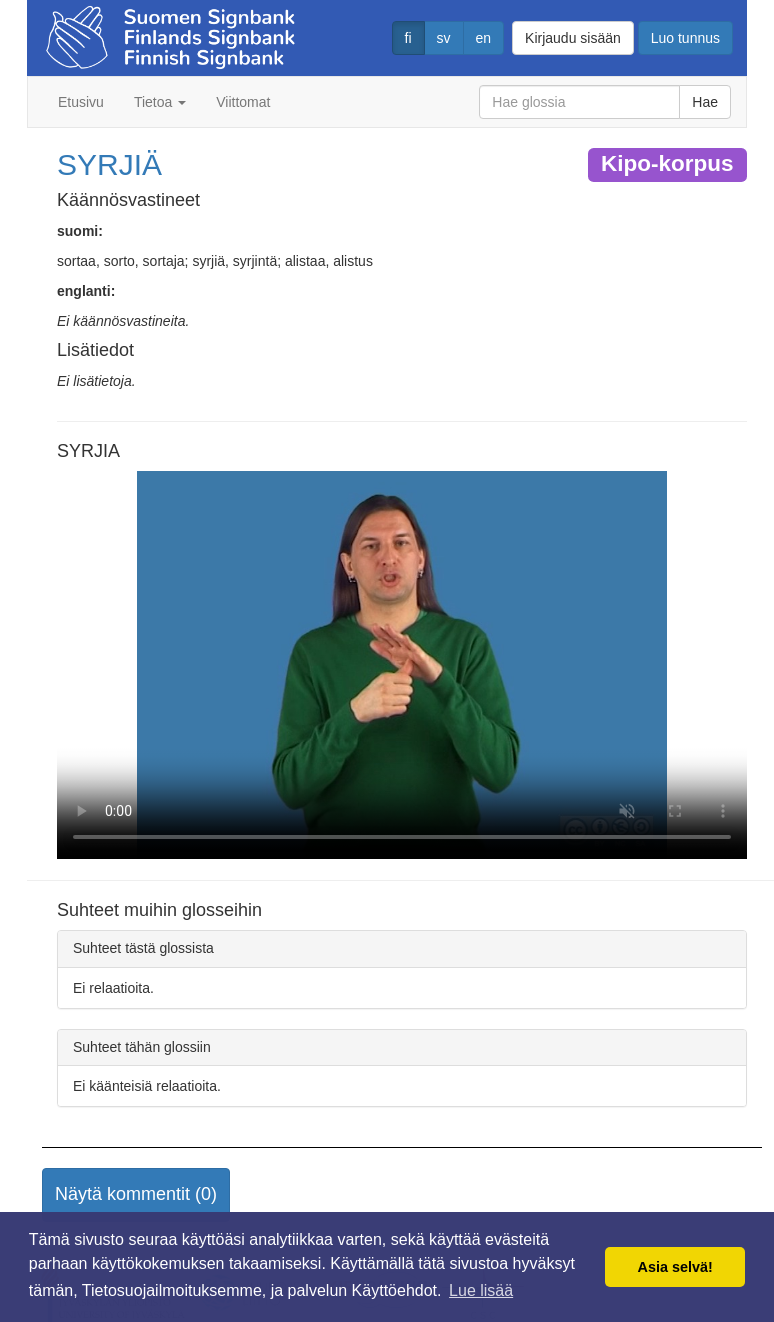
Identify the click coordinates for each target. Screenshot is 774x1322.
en (484, 38)
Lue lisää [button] (481, 1290)
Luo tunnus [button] (685, 38)
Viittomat (243, 102)
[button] (136, 1195)
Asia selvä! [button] (675, 1267)
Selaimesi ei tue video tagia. (402, 665)
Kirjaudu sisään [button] (573, 38)
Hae (705, 102)
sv (444, 38)
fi (408, 38)
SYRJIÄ (109, 164)
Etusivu (81, 102)
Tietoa (160, 102)
